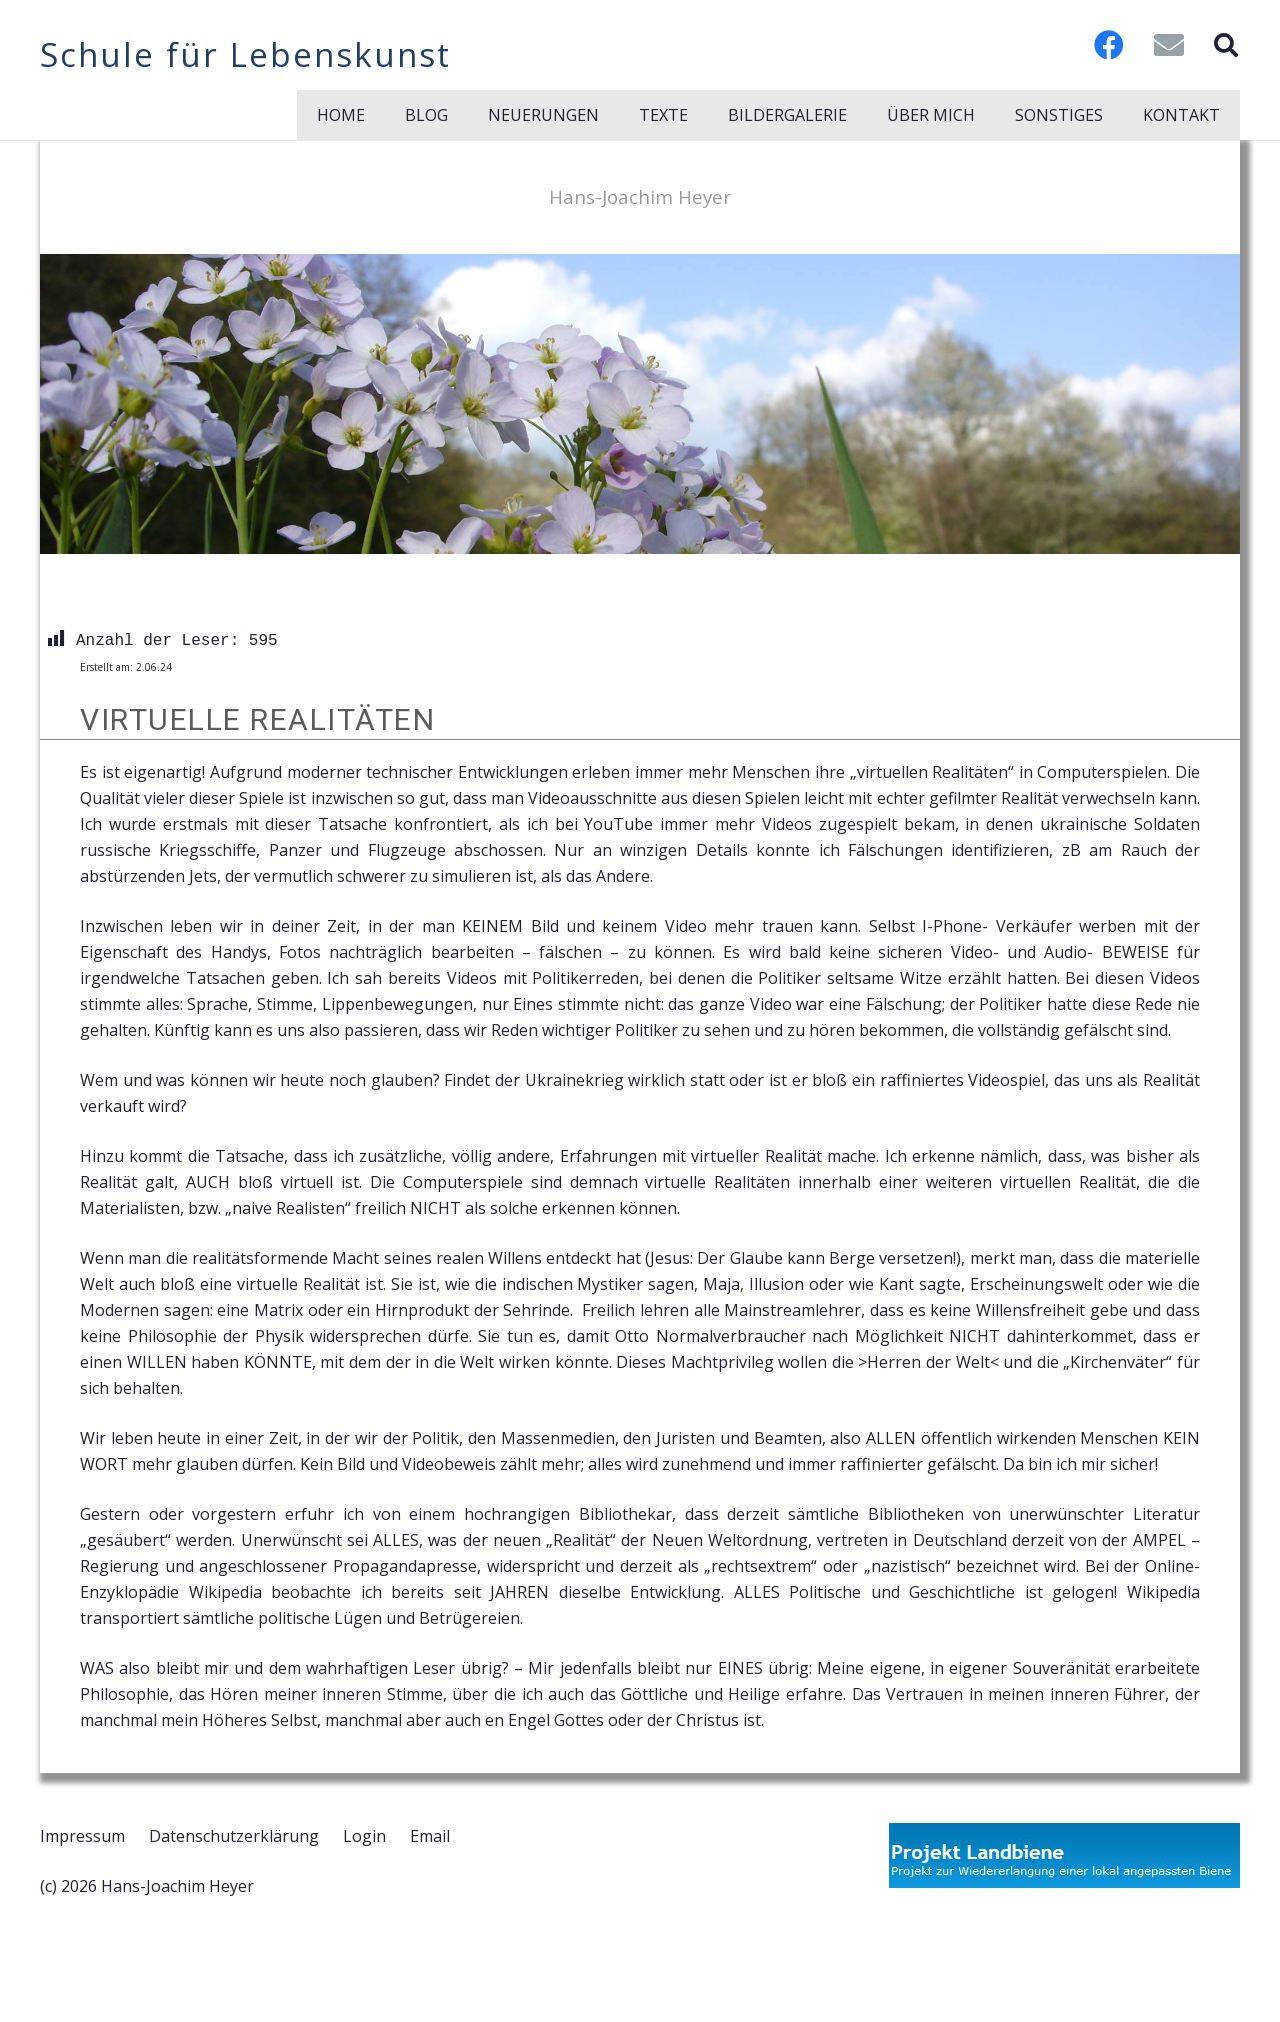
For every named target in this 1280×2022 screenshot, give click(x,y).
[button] (1225, 45)
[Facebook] (1109, 45)
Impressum (82, 1836)
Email (430, 1836)
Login (364, 1836)
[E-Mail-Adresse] (1169, 45)
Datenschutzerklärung (234, 1836)
